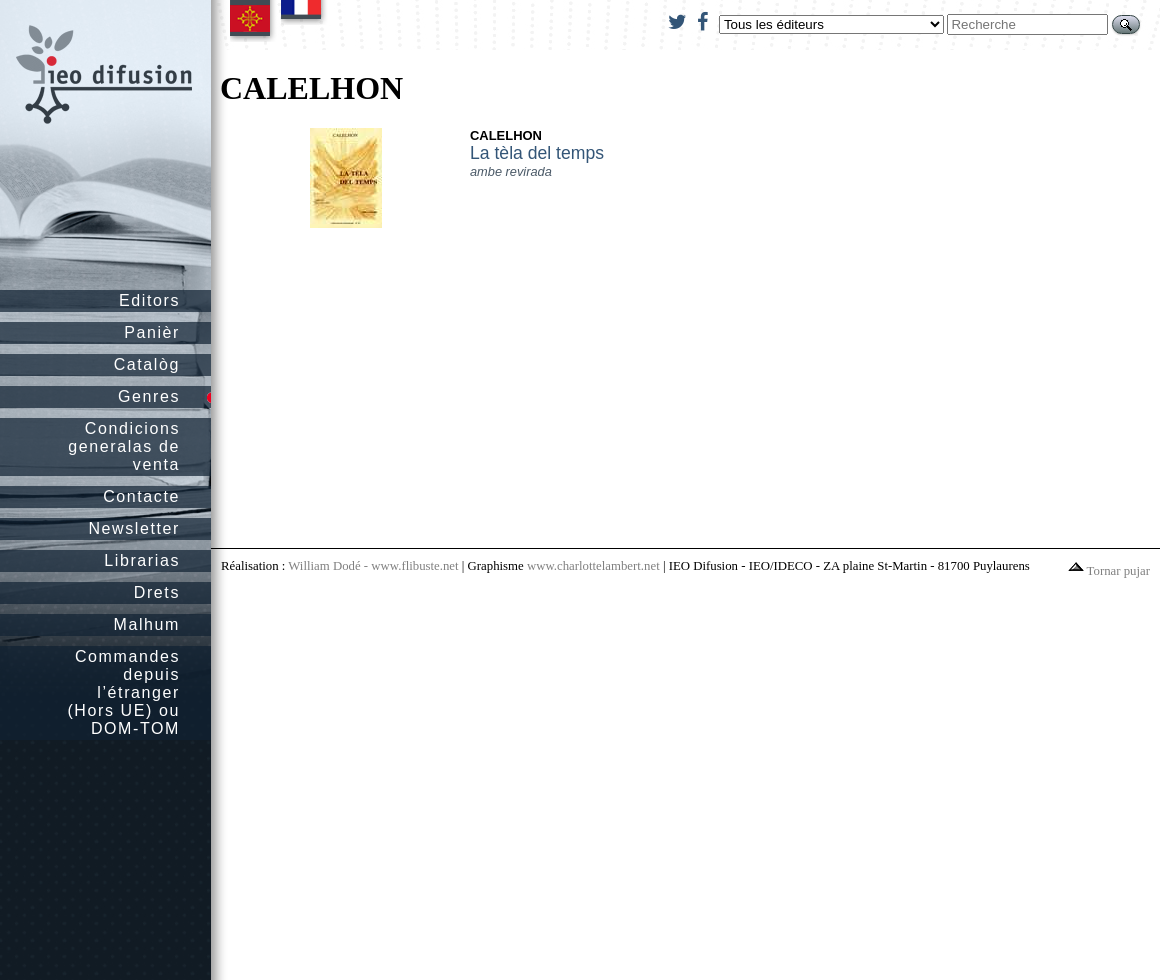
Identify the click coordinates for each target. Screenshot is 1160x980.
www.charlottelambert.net (593, 566)
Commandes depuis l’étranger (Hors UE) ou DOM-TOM (123, 692)
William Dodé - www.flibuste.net (373, 566)
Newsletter (134, 528)
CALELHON (506, 135)
